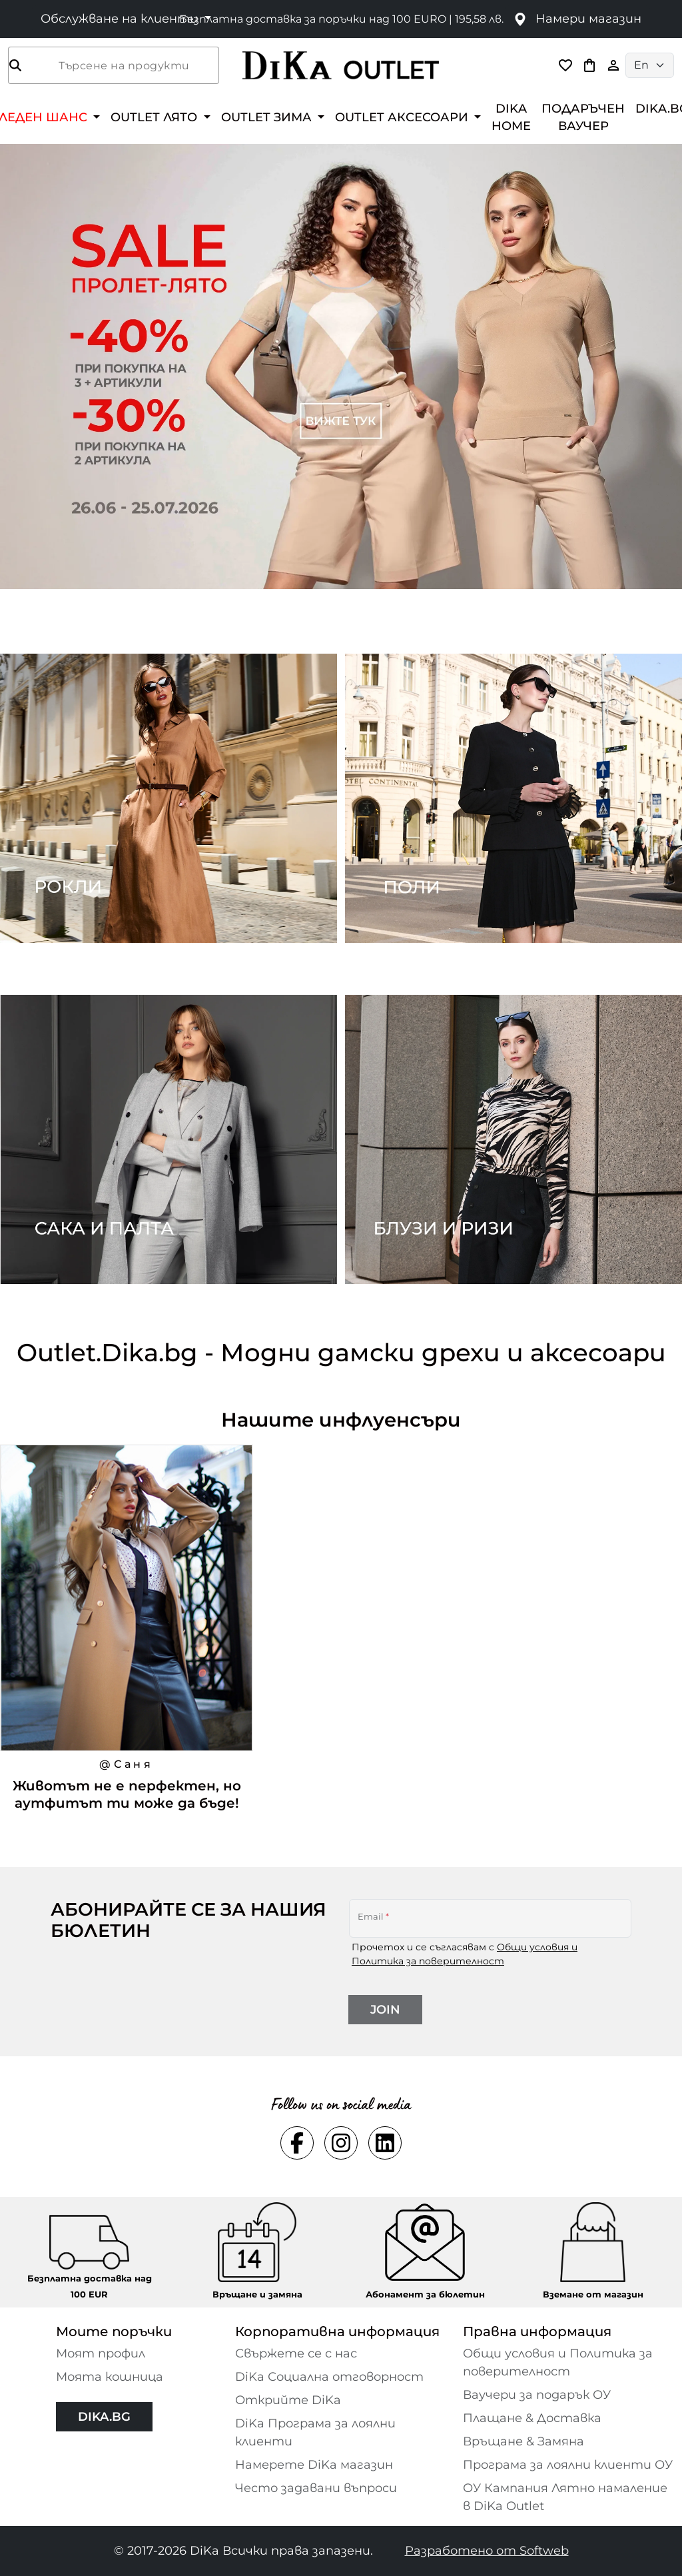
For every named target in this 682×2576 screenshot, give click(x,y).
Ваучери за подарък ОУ (537, 2394)
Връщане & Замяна (523, 2441)
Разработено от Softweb (487, 2550)
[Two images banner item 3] (168, 1139)
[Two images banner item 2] (513, 798)
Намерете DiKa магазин (314, 2464)
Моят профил (100, 2353)
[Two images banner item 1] (168, 798)
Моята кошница (109, 2376)
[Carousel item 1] (341, 365)
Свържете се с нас (296, 2353)
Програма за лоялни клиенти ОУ (568, 2464)
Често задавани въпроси (316, 2488)
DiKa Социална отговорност (329, 2376)
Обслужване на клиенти (121, 18)
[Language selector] (649, 65)
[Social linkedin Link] (385, 2143)
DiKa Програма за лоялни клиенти (315, 2432)
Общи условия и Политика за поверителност (558, 2362)
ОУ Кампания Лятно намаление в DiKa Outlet (565, 2497)
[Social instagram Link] (341, 2143)
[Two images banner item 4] (513, 1139)
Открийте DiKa (288, 2400)
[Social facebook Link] (297, 2143)
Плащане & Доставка (532, 2418)
